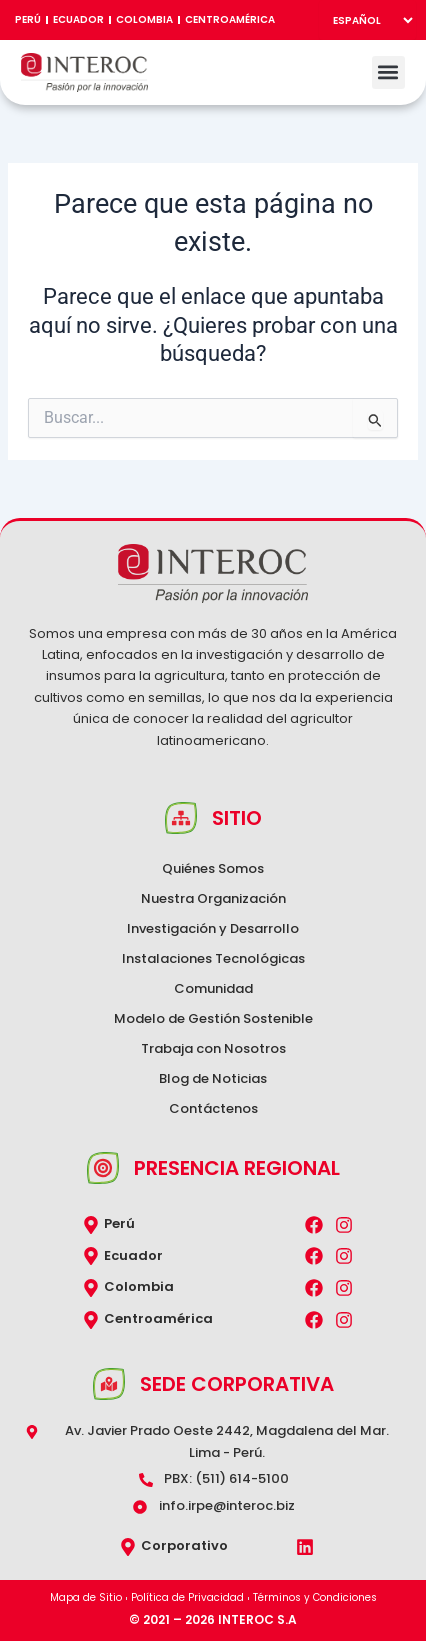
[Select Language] (367, 20)
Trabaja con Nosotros (213, 1048)
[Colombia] (91, 1288)
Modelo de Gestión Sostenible (213, 1018)
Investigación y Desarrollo (213, 928)
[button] (388, 72)
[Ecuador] (91, 1256)
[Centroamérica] (91, 1320)
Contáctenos (213, 1108)
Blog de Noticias (213, 1078)
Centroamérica (230, 19)
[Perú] (91, 1225)
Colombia (144, 19)
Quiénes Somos (213, 868)
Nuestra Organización (213, 898)
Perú (28, 19)
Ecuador (78, 19)
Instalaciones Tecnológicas (213, 958)
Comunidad (213, 988)
